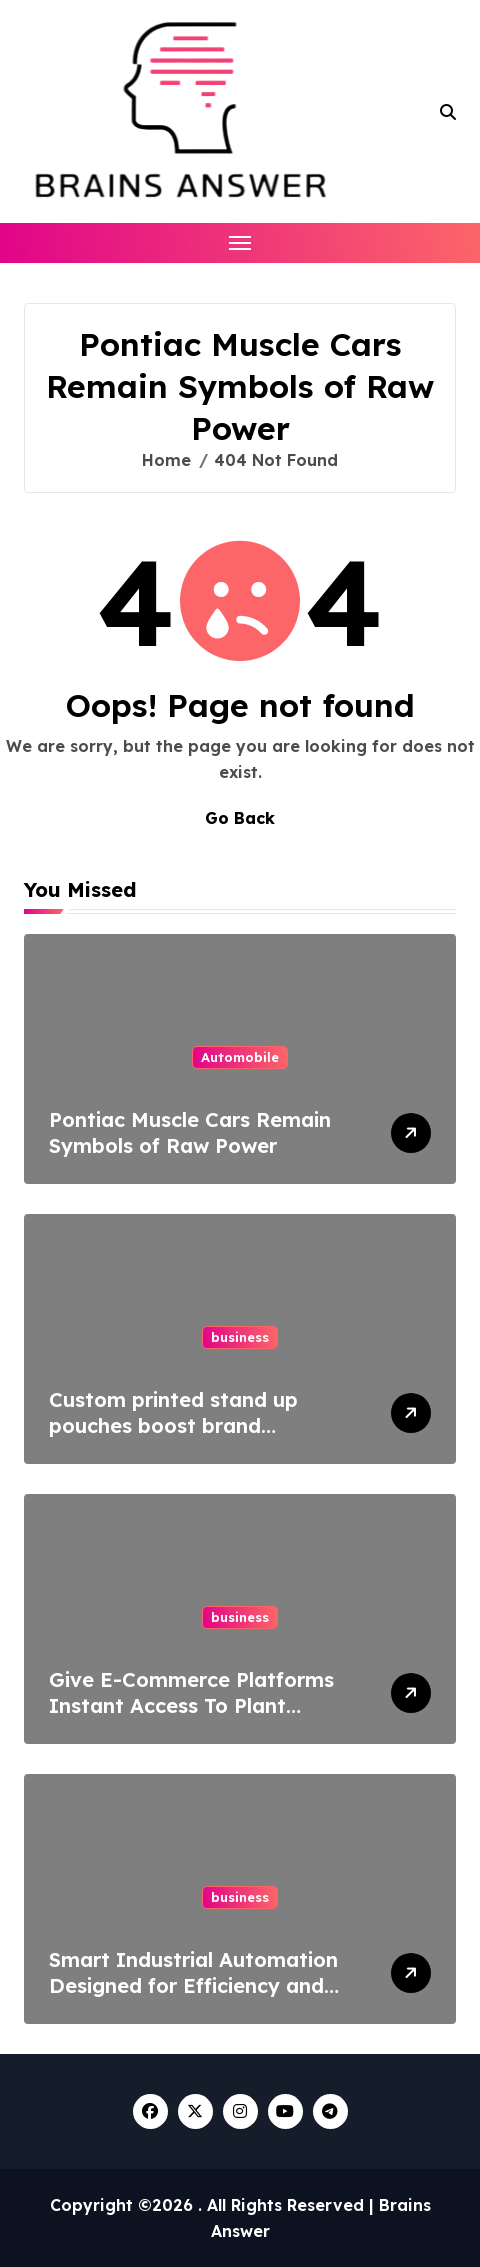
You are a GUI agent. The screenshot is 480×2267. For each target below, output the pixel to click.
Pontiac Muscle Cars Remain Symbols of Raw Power (190, 1132)
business (240, 1337)
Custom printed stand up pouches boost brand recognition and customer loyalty (177, 1438)
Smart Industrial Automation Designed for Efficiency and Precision (193, 1985)
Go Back (240, 818)
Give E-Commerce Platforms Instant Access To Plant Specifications (191, 1705)
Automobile (240, 1057)
